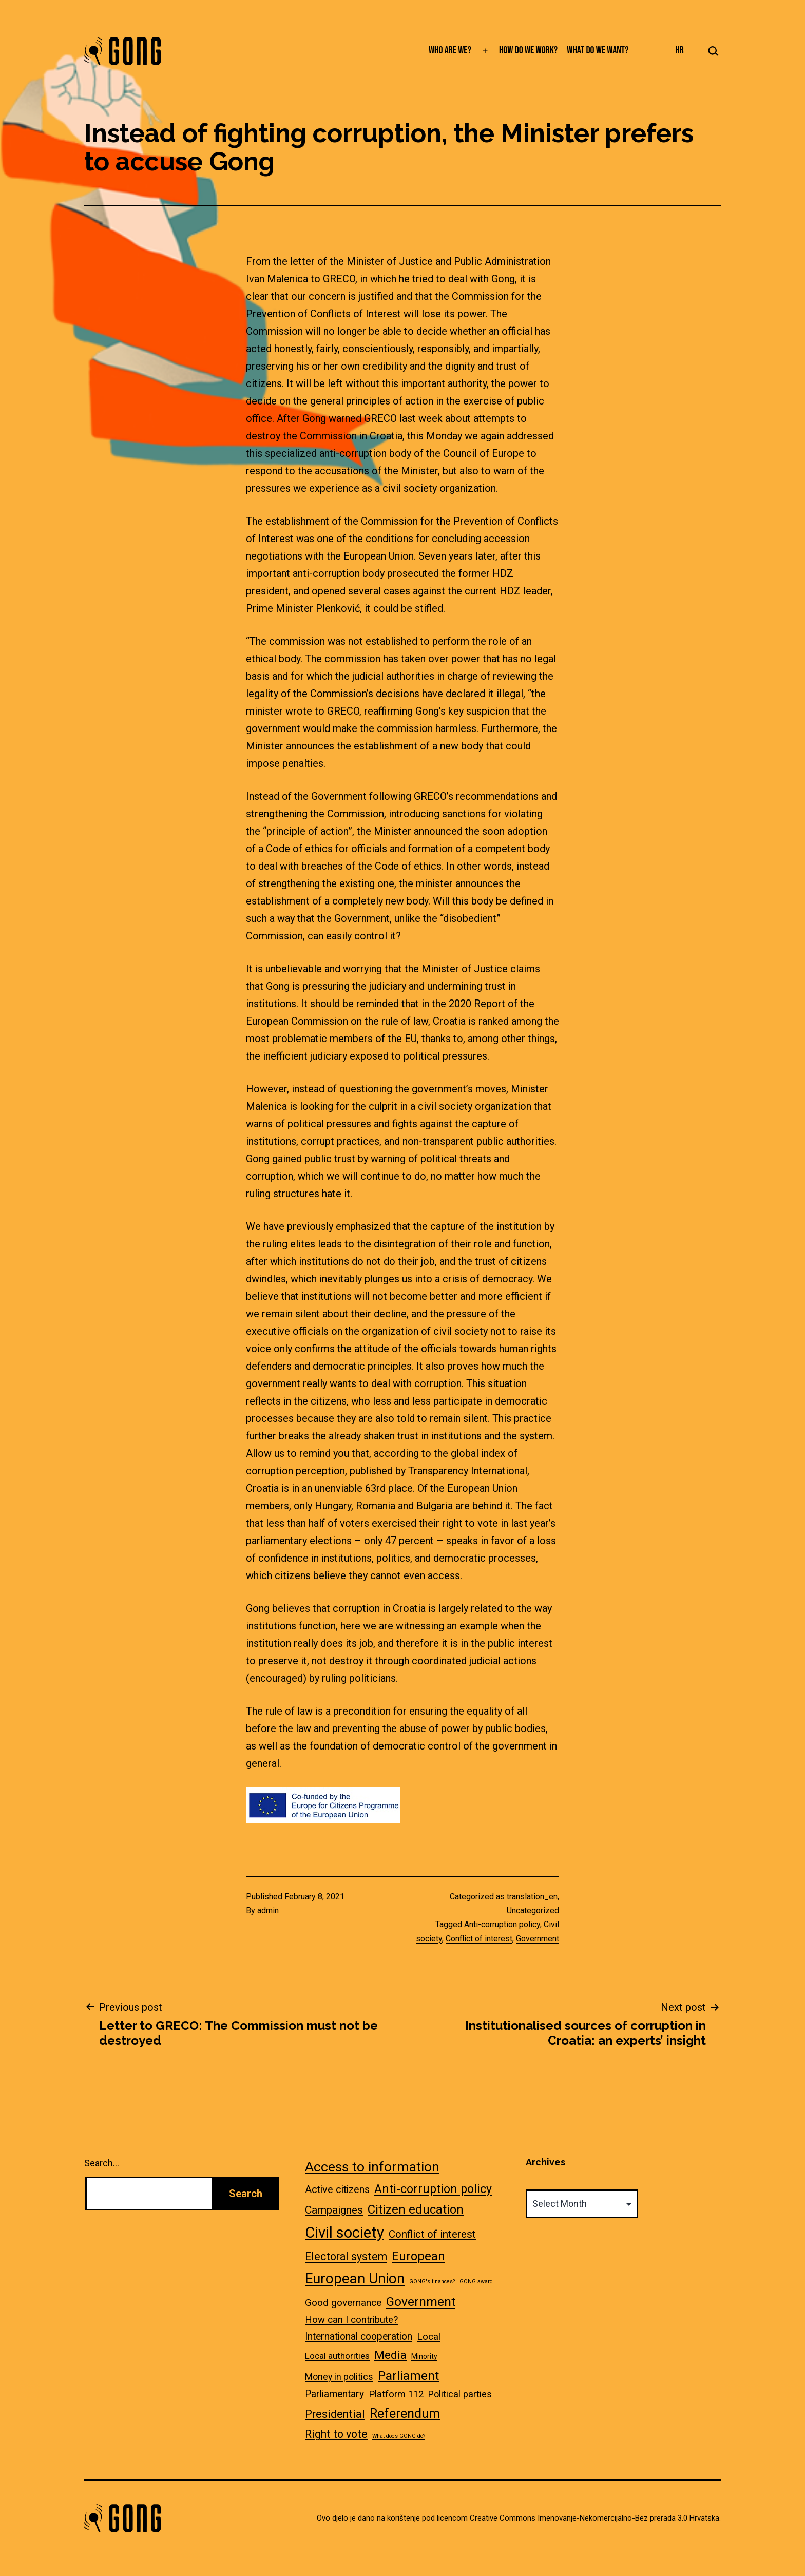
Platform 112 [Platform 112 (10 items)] (396, 2394)
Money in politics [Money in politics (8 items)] (339, 2377)
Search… (101, 2163)
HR (679, 50)
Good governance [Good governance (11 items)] (343, 2303)
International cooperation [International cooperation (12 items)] (358, 2336)
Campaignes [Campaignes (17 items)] (334, 2210)
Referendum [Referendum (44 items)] (405, 2413)
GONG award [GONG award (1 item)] (476, 2281)
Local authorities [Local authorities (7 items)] (337, 2356)
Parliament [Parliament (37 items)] (408, 2375)
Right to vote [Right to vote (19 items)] (336, 2434)
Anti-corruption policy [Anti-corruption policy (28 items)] (433, 2189)
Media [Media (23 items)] (390, 2354)
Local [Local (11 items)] (428, 2336)
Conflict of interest (479, 1939)
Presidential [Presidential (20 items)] (335, 2414)
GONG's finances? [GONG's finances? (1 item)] (432, 2281)
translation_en (532, 1896)
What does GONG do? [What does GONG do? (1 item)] (398, 2436)
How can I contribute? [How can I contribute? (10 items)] (351, 2319)
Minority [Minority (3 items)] (424, 2356)
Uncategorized (533, 1910)
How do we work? (528, 50)
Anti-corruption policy (502, 1924)
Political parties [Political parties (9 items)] (460, 2394)
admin (268, 1910)
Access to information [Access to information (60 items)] (372, 2167)
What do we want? (597, 50)
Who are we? (450, 50)
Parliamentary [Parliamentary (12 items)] (334, 2394)
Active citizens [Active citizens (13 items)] (337, 2190)
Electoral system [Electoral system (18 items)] (346, 2256)
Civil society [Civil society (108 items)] (344, 2232)
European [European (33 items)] (418, 2256)
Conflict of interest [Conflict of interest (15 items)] (432, 2234)
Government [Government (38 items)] (420, 2301)
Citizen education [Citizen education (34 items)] (416, 2209)
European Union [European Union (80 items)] (355, 2278)
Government (537, 1939)
